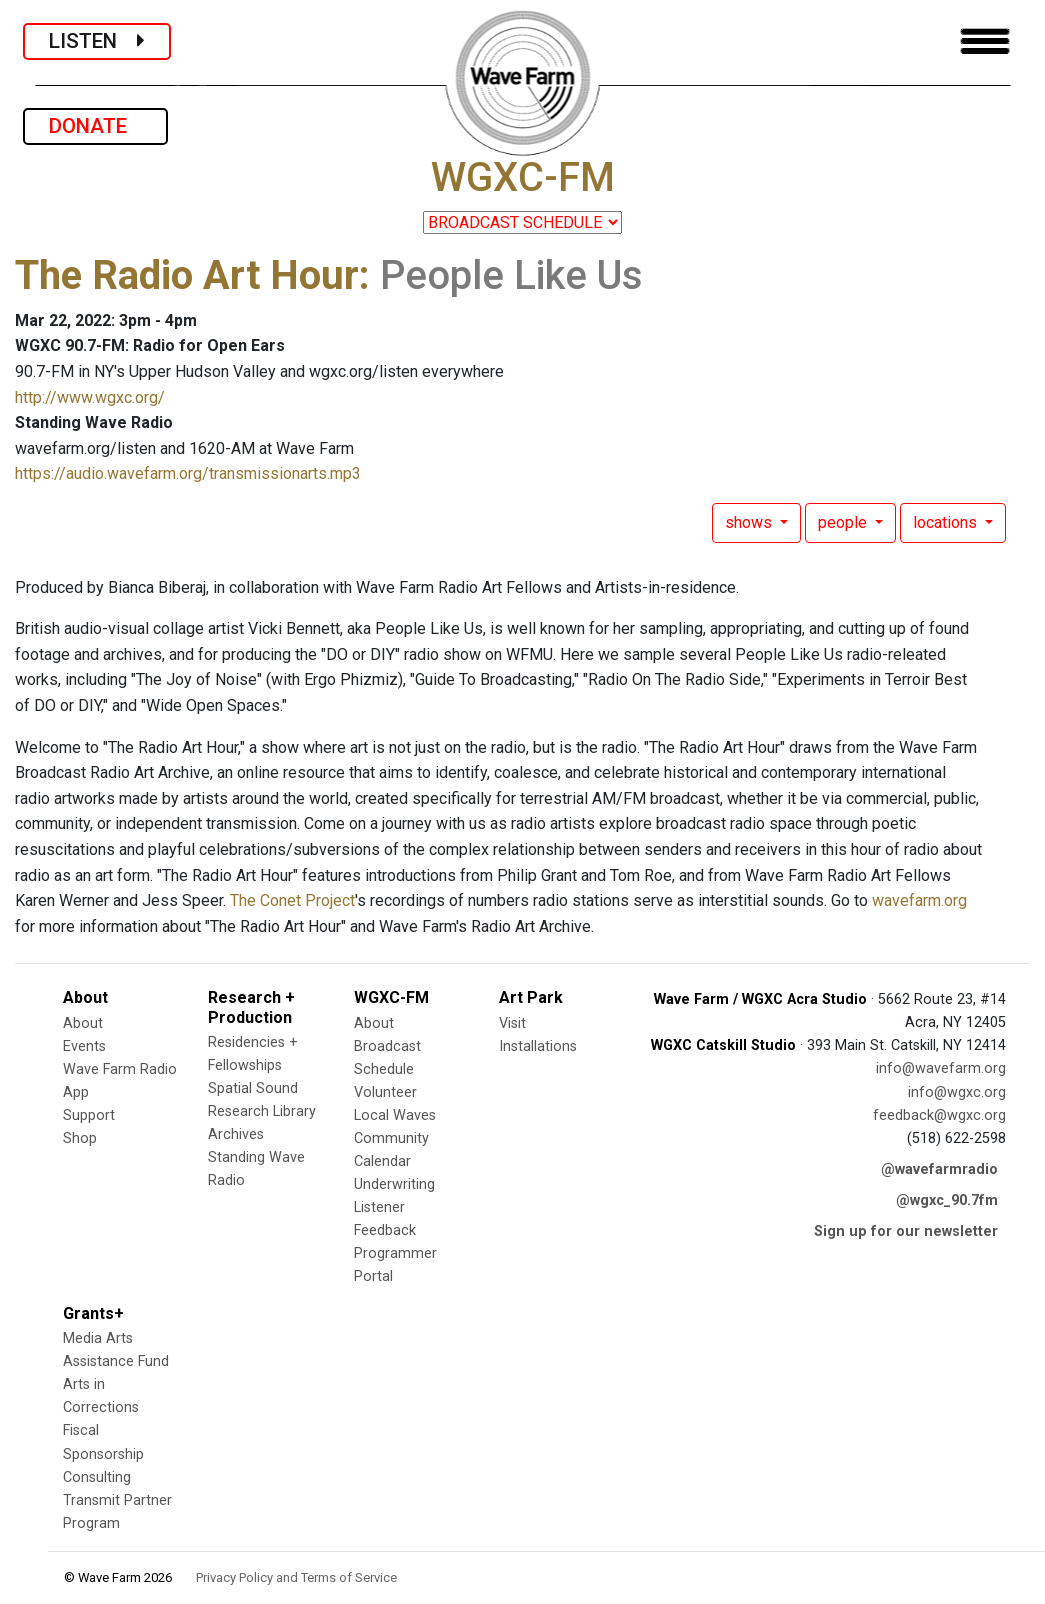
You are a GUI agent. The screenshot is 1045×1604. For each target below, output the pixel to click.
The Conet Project (292, 900)
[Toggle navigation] (985, 41)
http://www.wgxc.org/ (90, 397)
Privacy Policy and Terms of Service (296, 1577)
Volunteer (385, 1092)
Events (84, 1046)
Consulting (97, 1477)
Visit (512, 1023)
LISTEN (97, 41)
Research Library (262, 1111)
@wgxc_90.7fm (947, 1200)
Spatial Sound (253, 1088)
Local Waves (395, 1115)
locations (947, 522)
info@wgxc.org (957, 1092)
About (83, 1023)
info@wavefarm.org (941, 1068)
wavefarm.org (919, 900)
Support (89, 1115)
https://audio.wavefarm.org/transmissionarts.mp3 (188, 473)
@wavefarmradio (939, 1169)
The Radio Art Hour (187, 275)
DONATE (95, 126)
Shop (80, 1138)
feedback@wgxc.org (939, 1115)
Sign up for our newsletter (906, 1231)
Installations (538, 1046)
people (844, 522)
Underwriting (394, 1184)
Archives (236, 1134)
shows (750, 522)
